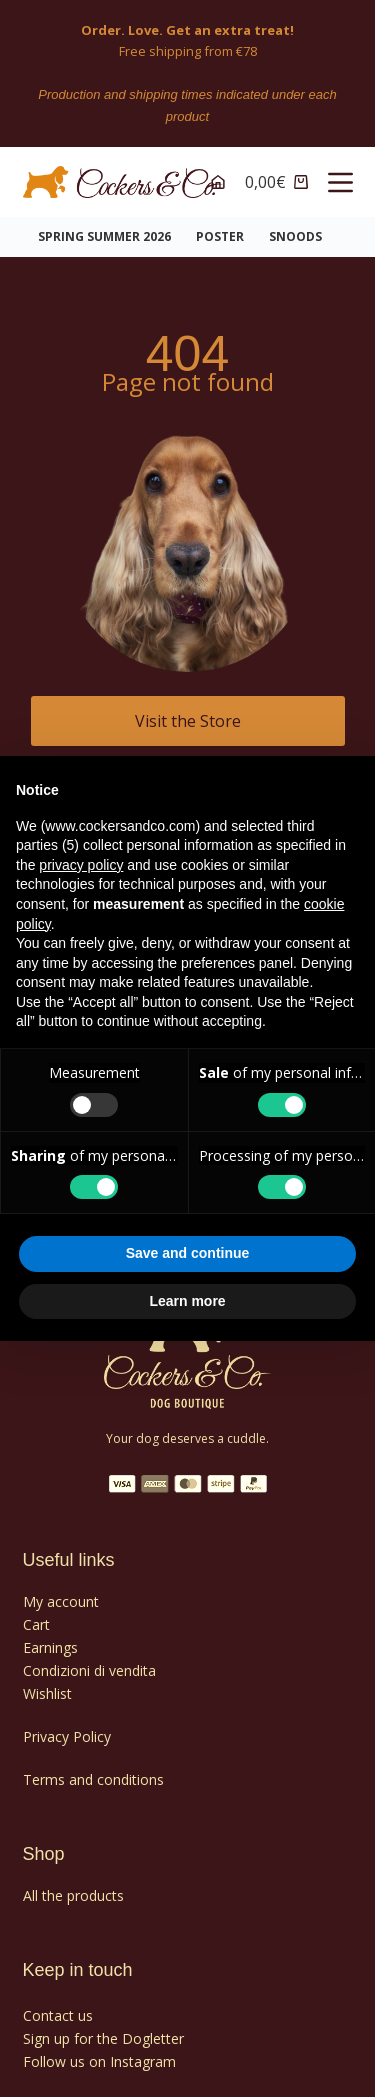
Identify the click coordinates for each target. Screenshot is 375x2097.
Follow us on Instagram (99, 2061)
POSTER (220, 237)
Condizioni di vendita (89, 1670)
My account (61, 1601)
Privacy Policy (67, 1736)
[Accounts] (218, 182)
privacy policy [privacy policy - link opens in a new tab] (81, 865)
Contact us (58, 2015)
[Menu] (340, 182)
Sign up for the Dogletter (103, 2038)
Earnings (50, 1647)
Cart (36, 1624)
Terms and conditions (93, 1779)
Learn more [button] (187, 1301)
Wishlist (47, 1693)
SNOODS (295, 237)
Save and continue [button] (188, 1253)
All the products (73, 1895)
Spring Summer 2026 (104, 237)
